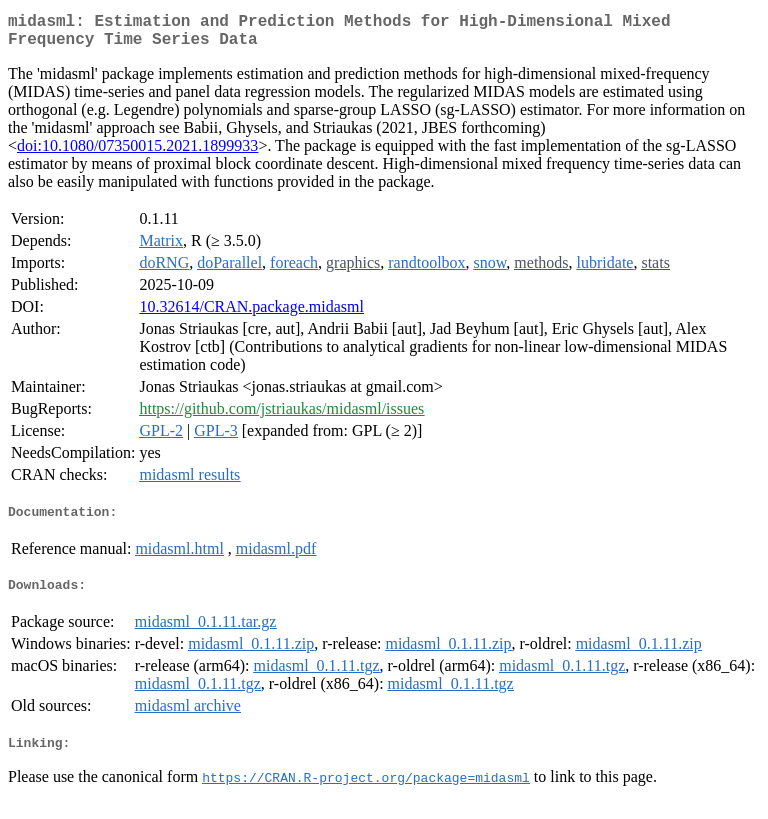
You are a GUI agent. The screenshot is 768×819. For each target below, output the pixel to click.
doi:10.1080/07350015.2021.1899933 (137, 153)
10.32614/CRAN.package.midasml (251, 314)
